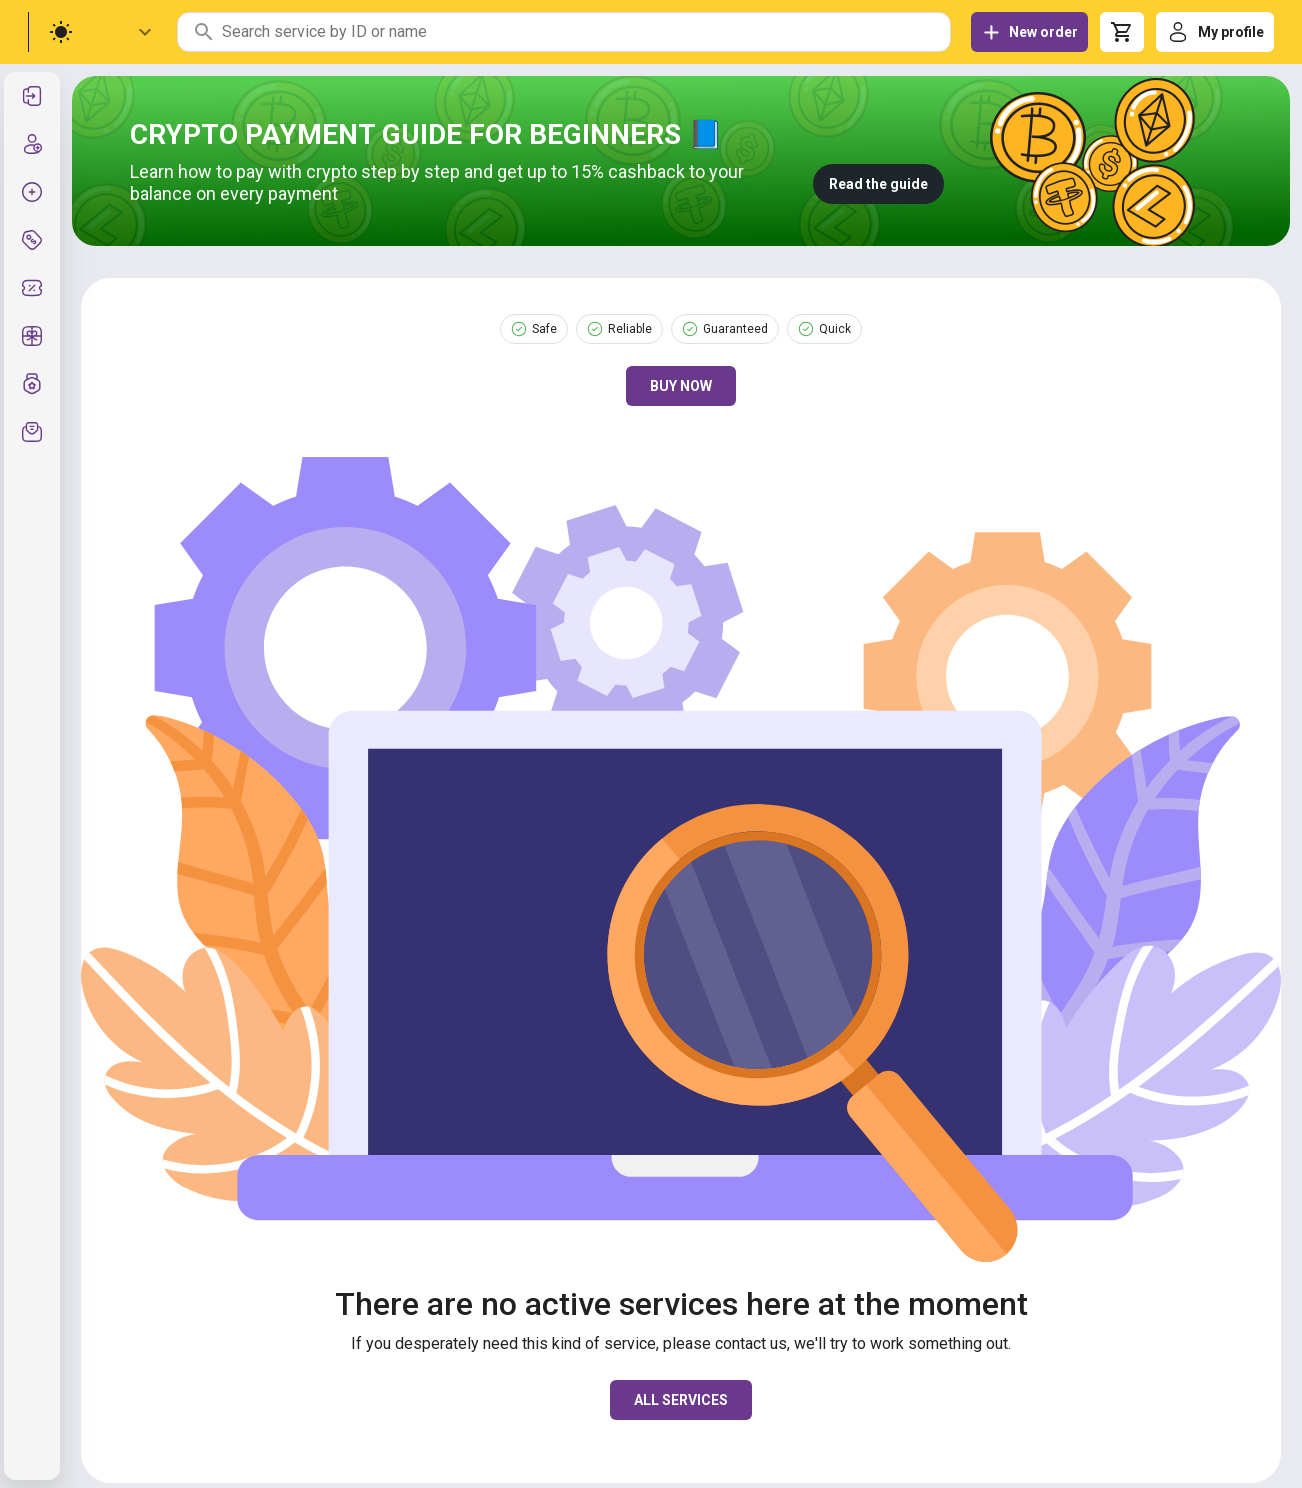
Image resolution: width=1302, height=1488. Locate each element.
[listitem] (32, 96)
